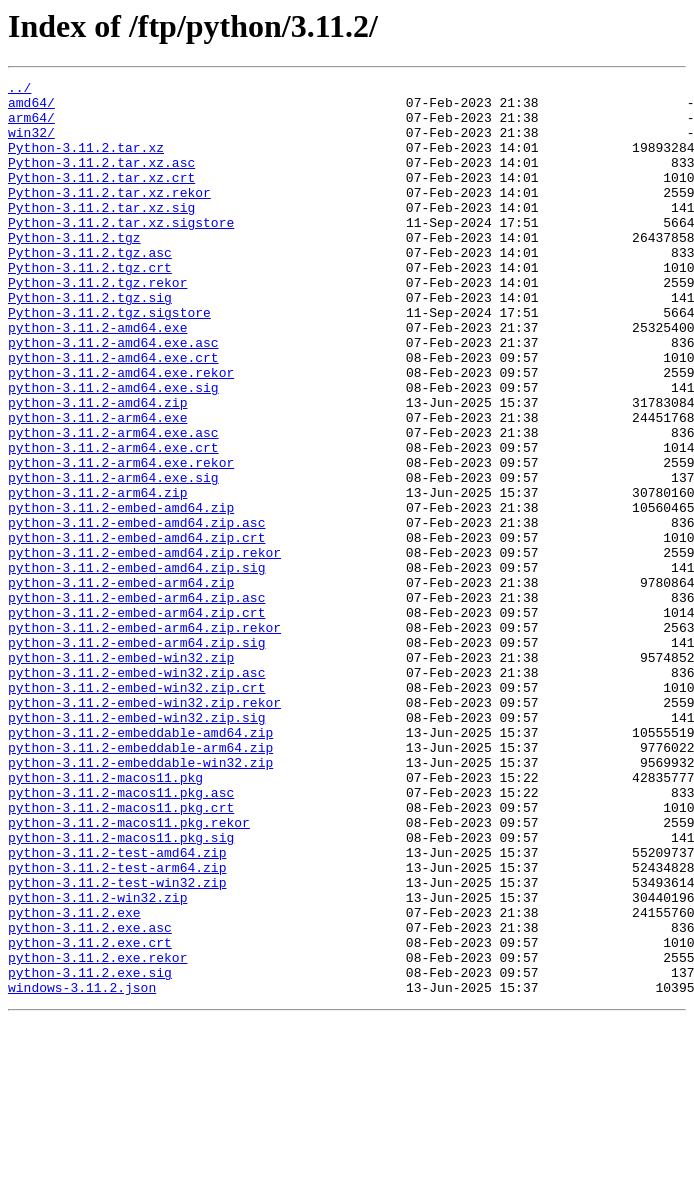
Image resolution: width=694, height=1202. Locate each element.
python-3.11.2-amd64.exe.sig (113, 450)
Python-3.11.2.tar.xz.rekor (109, 216)
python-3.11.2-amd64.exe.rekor (121, 432)
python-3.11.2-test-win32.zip (117, 1044)
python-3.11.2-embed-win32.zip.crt (136, 810)
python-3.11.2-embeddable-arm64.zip (140, 882)
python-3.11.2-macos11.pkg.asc (121, 936)
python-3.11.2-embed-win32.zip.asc (136, 792)
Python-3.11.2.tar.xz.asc (101, 180)
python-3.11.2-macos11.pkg (105, 918)
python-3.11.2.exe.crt (90, 1116)
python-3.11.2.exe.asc (90, 1098)
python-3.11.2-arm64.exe (97, 486)
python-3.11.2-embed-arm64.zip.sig (136, 756)
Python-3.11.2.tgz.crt (90, 306)
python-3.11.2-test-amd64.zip (117, 1008)
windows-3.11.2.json (82, 1170)
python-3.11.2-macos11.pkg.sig (121, 990)
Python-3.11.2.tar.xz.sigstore (121, 252)
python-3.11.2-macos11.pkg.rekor (129, 972)
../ (19, 90)
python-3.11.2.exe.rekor (97, 1134)
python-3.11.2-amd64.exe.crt (113, 414)
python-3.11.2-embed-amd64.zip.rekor (144, 648)
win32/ (31, 144)
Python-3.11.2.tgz (74, 270)
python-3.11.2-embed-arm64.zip (121, 684)
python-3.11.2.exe (74, 1080)
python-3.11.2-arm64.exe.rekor (121, 540)
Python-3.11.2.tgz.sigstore (109, 360)
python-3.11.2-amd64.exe (97, 378)
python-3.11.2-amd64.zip (97, 468)
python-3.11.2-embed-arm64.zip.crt (136, 720)
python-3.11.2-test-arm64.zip (117, 1026)
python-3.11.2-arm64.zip (97, 576)
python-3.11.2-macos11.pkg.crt (121, 954)
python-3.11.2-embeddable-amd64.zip (140, 864)
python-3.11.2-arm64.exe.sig (113, 558)
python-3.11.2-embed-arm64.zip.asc (136, 702)
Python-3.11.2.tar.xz (86, 162)
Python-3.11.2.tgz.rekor (97, 324)
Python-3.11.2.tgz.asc (90, 288)
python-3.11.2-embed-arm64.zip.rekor (144, 738)
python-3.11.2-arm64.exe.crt (113, 522)
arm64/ (31, 126)
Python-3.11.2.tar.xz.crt (101, 198)
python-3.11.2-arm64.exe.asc (113, 504)
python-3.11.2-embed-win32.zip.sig (136, 846)
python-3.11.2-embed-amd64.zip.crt (136, 630)
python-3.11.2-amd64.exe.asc (113, 396)
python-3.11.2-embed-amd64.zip (121, 594)
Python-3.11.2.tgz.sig (90, 342)
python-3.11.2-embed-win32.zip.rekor (144, 828)
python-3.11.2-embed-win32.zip (121, 774)
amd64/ (31, 108)
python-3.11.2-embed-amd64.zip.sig (136, 666)
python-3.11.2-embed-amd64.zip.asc (136, 612)
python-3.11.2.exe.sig (90, 1152)
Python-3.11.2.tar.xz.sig (101, 234)
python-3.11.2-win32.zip (97, 1062)
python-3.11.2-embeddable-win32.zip (140, 900)
